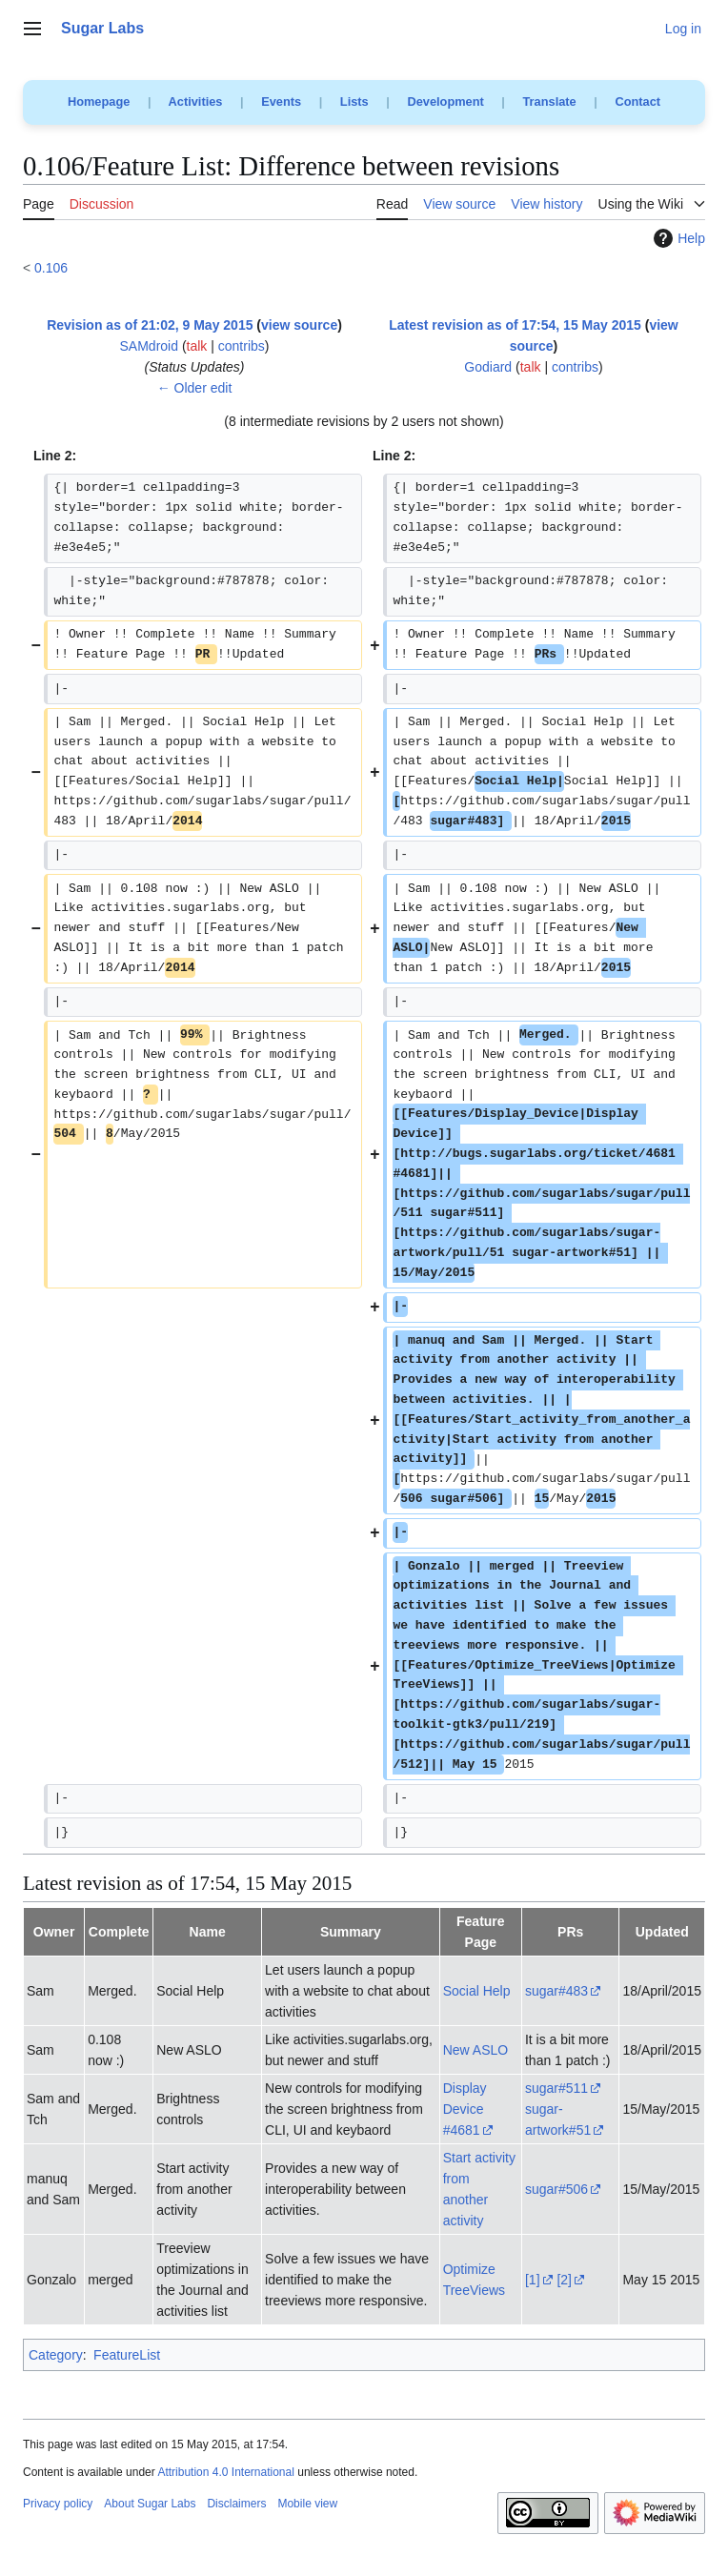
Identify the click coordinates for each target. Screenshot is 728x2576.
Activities (196, 101)
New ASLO (475, 2050)
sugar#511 (556, 2088)
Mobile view (307, 2503)
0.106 (51, 267)
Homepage (99, 101)
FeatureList (126, 2355)
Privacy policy (57, 2503)
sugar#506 (556, 2189)
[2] (564, 2279)
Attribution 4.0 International (225, 2472)
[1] (532, 2279)
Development (445, 101)
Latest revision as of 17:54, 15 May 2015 (515, 325)
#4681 (461, 2130)
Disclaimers (236, 2503)
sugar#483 (556, 1990)
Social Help (477, 1990)
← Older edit (195, 388)
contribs (241, 346)
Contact (637, 101)
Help (677, 238)
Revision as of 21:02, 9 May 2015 (150, 325)
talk (197, 346)
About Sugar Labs (149, 2503)
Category (56, 2355)
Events (281, 101)
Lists (354, 101)
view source (299, 325)
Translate (549, 101)
